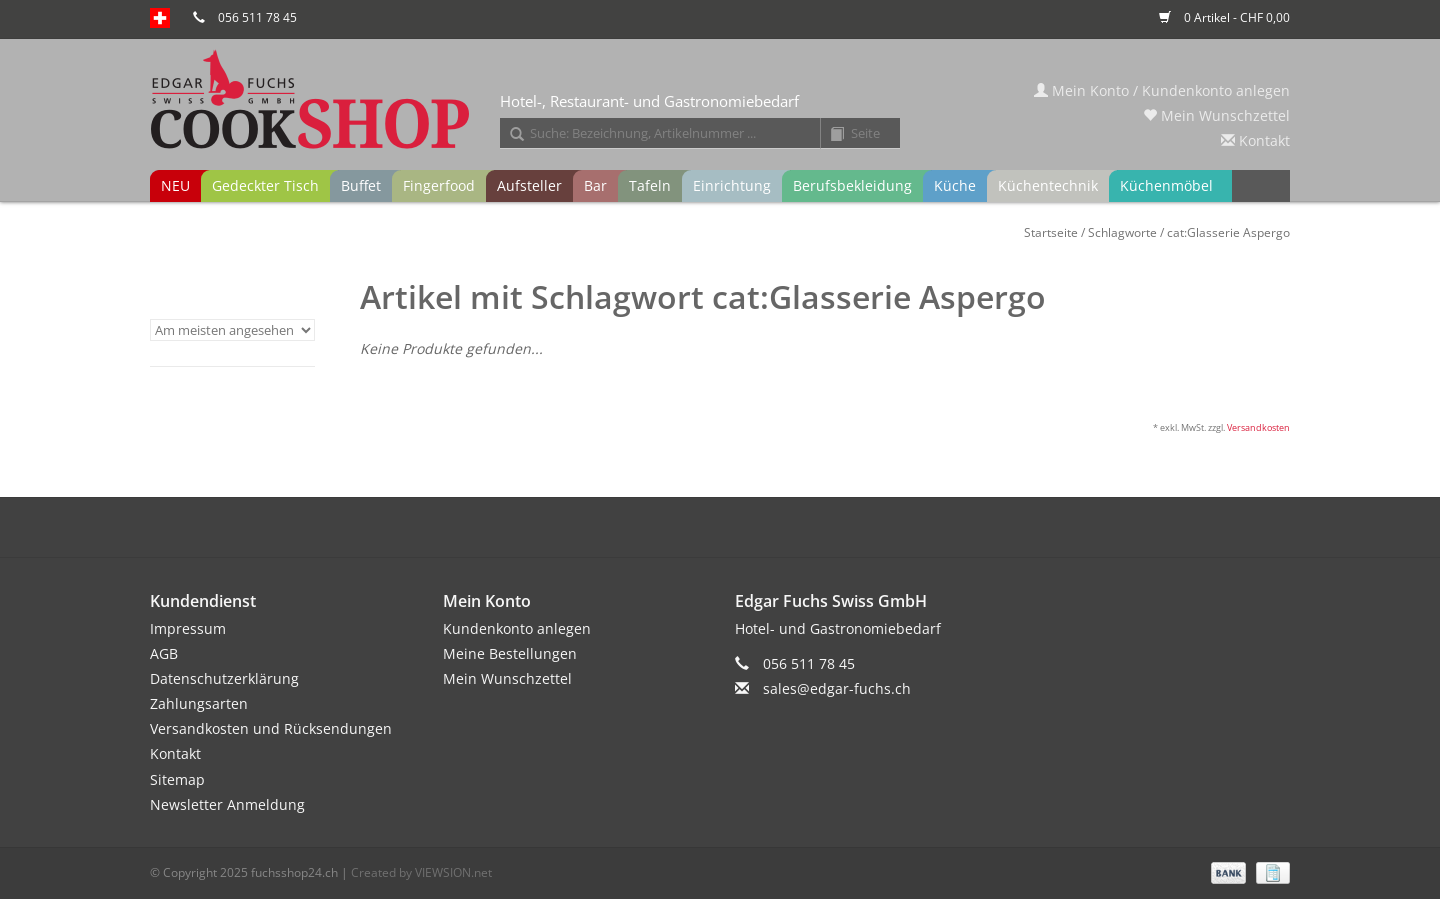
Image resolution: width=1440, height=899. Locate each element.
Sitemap (177, 779)
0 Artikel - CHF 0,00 (1224, 17)
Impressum (188, 628)
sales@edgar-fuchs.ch (837, 688)
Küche (955, 185)
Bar (595, 185)
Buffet (361, 185)
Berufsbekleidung (852, 185)
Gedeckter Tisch (265, 185)
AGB (164, 653)
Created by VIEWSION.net (421, 872)
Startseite (1051, 232)
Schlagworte (1122, 232)
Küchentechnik (1048, 185)
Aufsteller (529, 185)
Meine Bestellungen (510, 653)
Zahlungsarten (199, 703)
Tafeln (650, 185)
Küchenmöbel (1166, 185)
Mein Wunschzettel (1216, 115)
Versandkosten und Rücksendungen (271, 728)
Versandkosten (1258, 427)
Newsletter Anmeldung (227, 804)
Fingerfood (439, 185)
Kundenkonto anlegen (517, 628)
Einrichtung (732, 185)
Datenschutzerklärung (224, 678)
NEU (175, 185)
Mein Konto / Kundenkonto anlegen (1162, 90)
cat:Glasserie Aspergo (1228, 232)
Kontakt (1255, 140)
